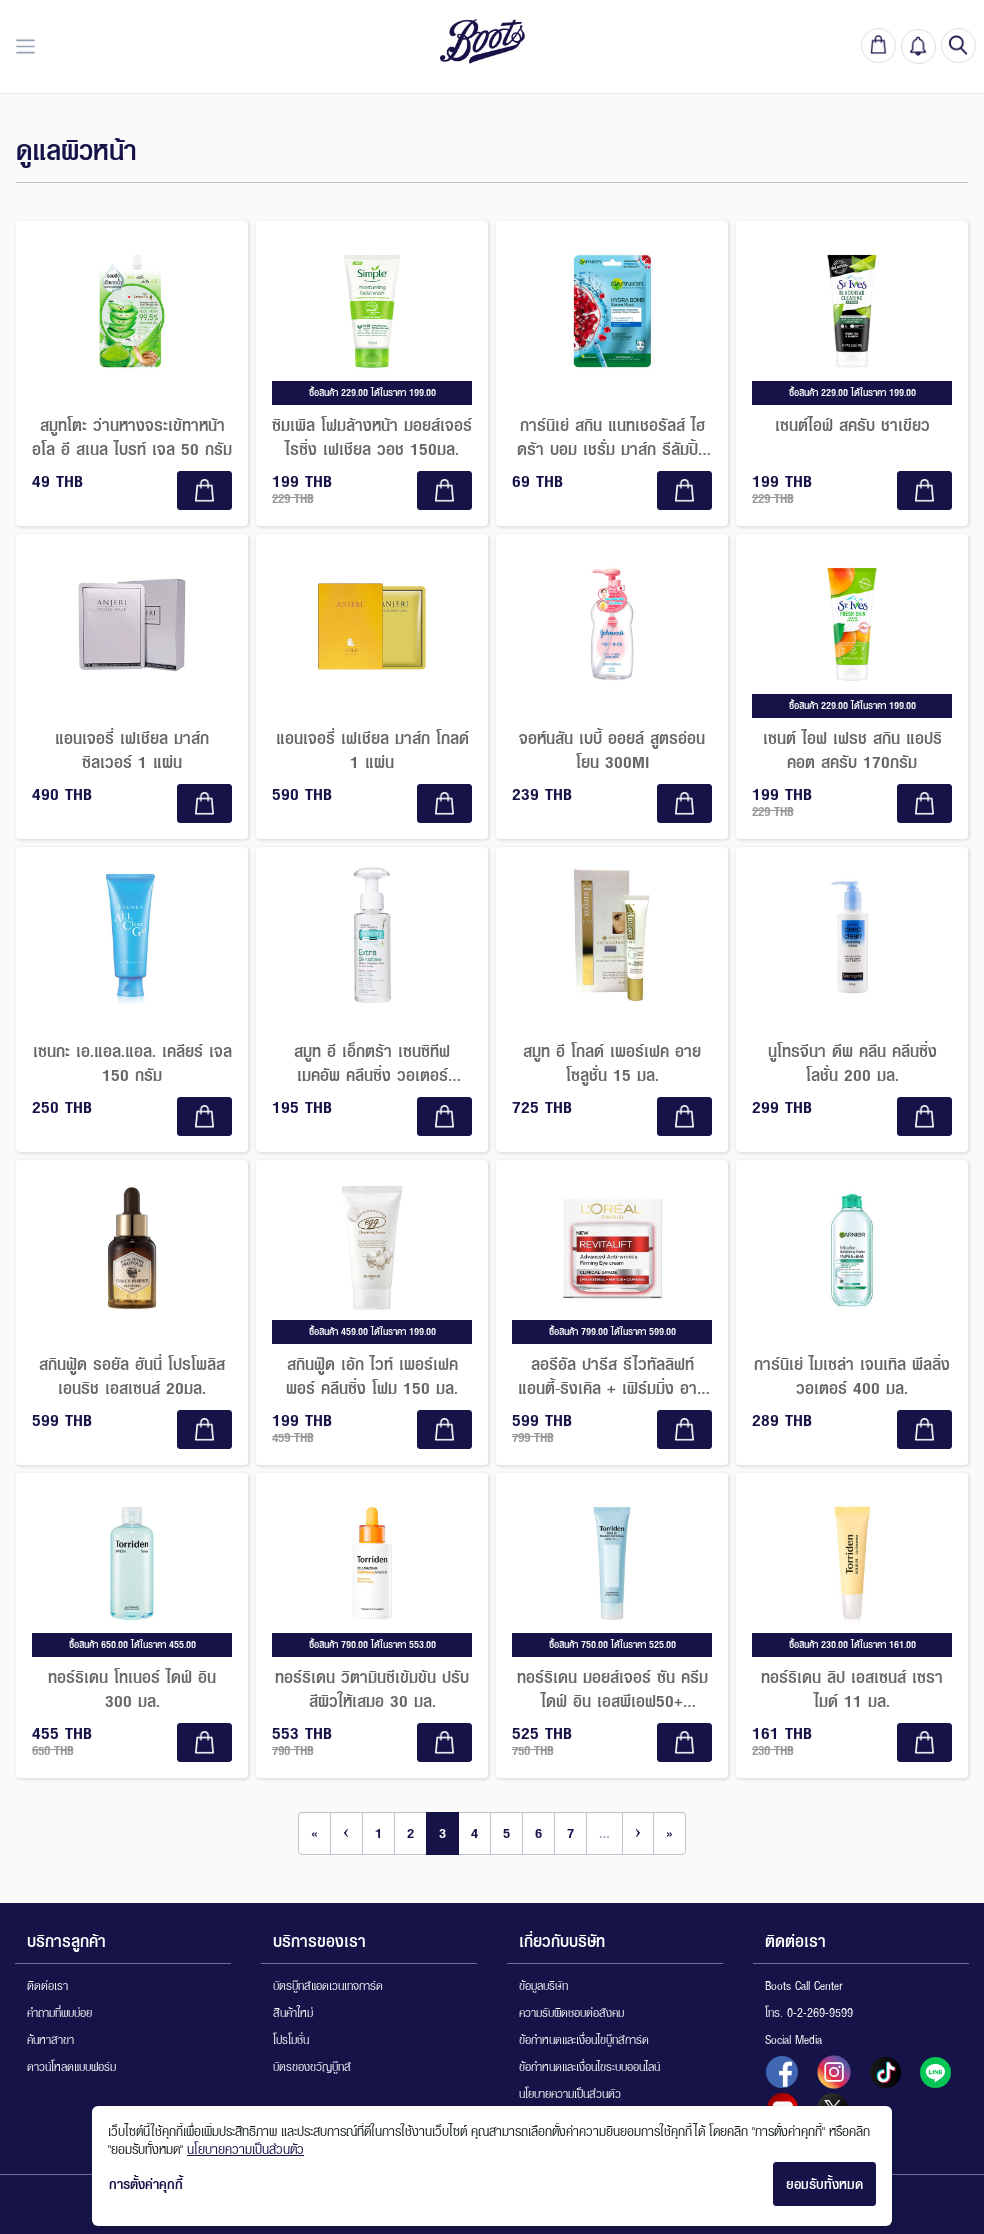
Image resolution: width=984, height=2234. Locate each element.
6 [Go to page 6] (538, 1833)
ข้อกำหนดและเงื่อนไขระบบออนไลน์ (589, 2066)
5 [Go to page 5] (506, 1833)
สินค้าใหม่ (293, 2012)
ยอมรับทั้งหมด (824, 2184)
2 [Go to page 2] (410, 1833)
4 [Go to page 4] (474, 1833)
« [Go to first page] (314, 1833)
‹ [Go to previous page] (346, 1833)
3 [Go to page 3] (442, 1833)
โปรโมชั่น (291, 2039)
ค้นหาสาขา (50, 2039)
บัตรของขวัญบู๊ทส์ (312, 2066)
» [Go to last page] (669, 1833)
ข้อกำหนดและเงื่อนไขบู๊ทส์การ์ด (584, 2039)
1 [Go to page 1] (378, 1833)
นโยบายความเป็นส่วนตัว (570, 2093)
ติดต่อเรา (47, 1985)
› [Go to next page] (638, 1833)
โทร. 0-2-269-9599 (809, 2012)
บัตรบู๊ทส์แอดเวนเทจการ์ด (328, 1985)
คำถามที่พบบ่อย (59, 2012)
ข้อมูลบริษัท (543, 1985)
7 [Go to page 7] (570, 1833)
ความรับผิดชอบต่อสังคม (571, 2012)
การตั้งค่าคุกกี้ (146, 2184)
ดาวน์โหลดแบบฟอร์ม (71, 2066)
